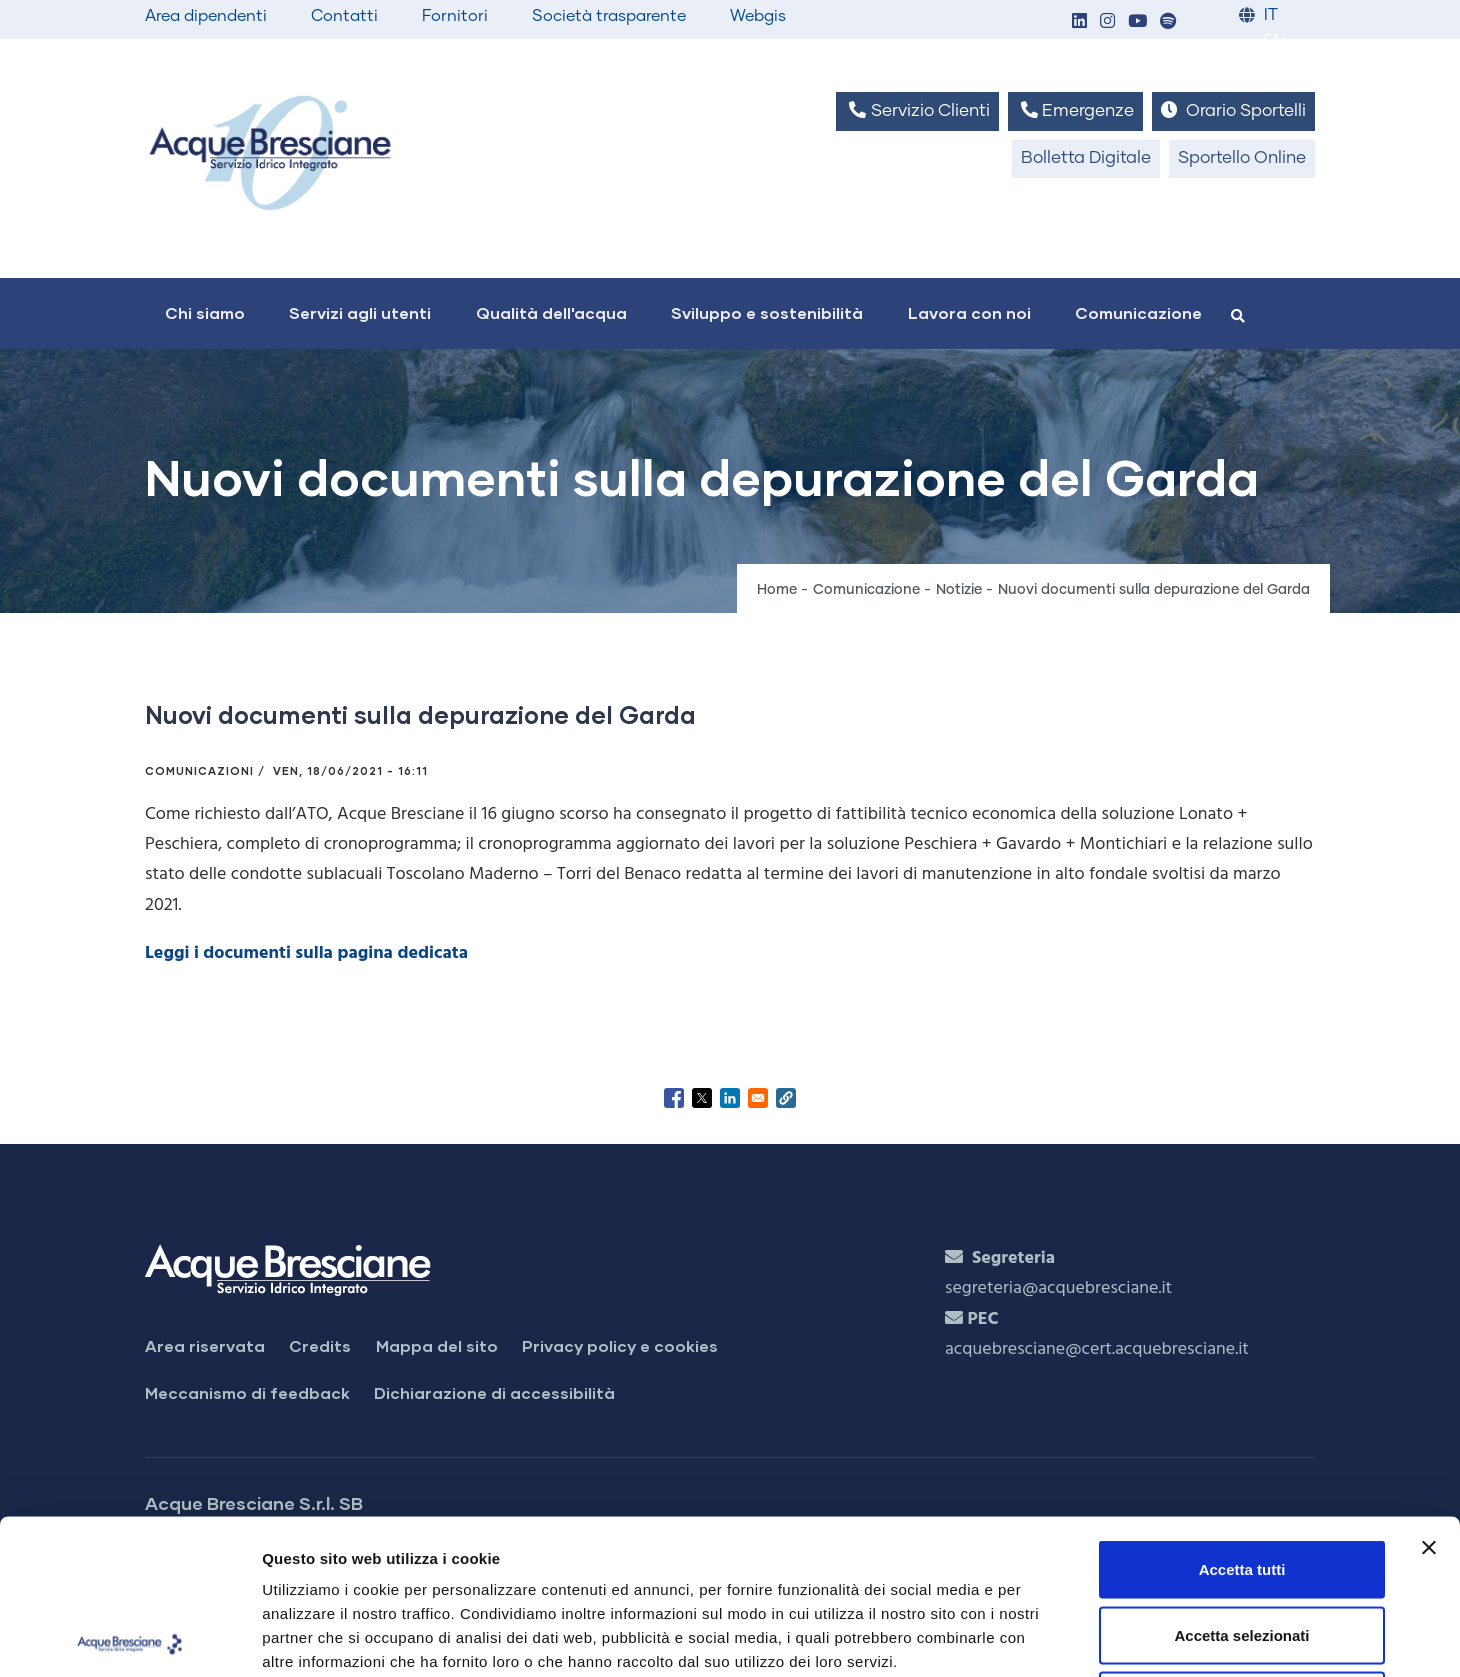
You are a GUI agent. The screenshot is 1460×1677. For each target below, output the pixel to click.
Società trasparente (609, 16)
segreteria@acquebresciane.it (1058, 1288)
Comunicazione (1138, 312)
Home (777, 590)
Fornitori (455, 16)
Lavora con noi (969, 312)
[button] (1079, 22)
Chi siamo (205, 312)
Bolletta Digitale (1086, 158)
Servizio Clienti (917, 110)
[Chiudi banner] (1429, 1393)
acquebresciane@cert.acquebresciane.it (1097, 1349)
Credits (320, 1345)
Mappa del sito (437, 1345)
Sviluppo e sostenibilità (767, 312)
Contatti (344, 16)
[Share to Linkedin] (730, 1098)
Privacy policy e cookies (620, 1345)
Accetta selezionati (1241, 1480)
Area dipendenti (206, 16)
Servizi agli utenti (360, 312)
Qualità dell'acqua (551, 312)
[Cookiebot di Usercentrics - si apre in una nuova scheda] (129, 1638)
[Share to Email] (758, 1098)
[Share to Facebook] (674, 1098)
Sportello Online (1242, 158)
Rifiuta (1242, 1545)
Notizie (959, 590)
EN (1274, 41)
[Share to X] (702, 1098)
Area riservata (205, 1345)
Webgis (758, 16)
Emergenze (1075, 110)
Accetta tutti (1242, 1414)
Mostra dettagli (1052, 1637)
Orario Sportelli (1233, 110)
